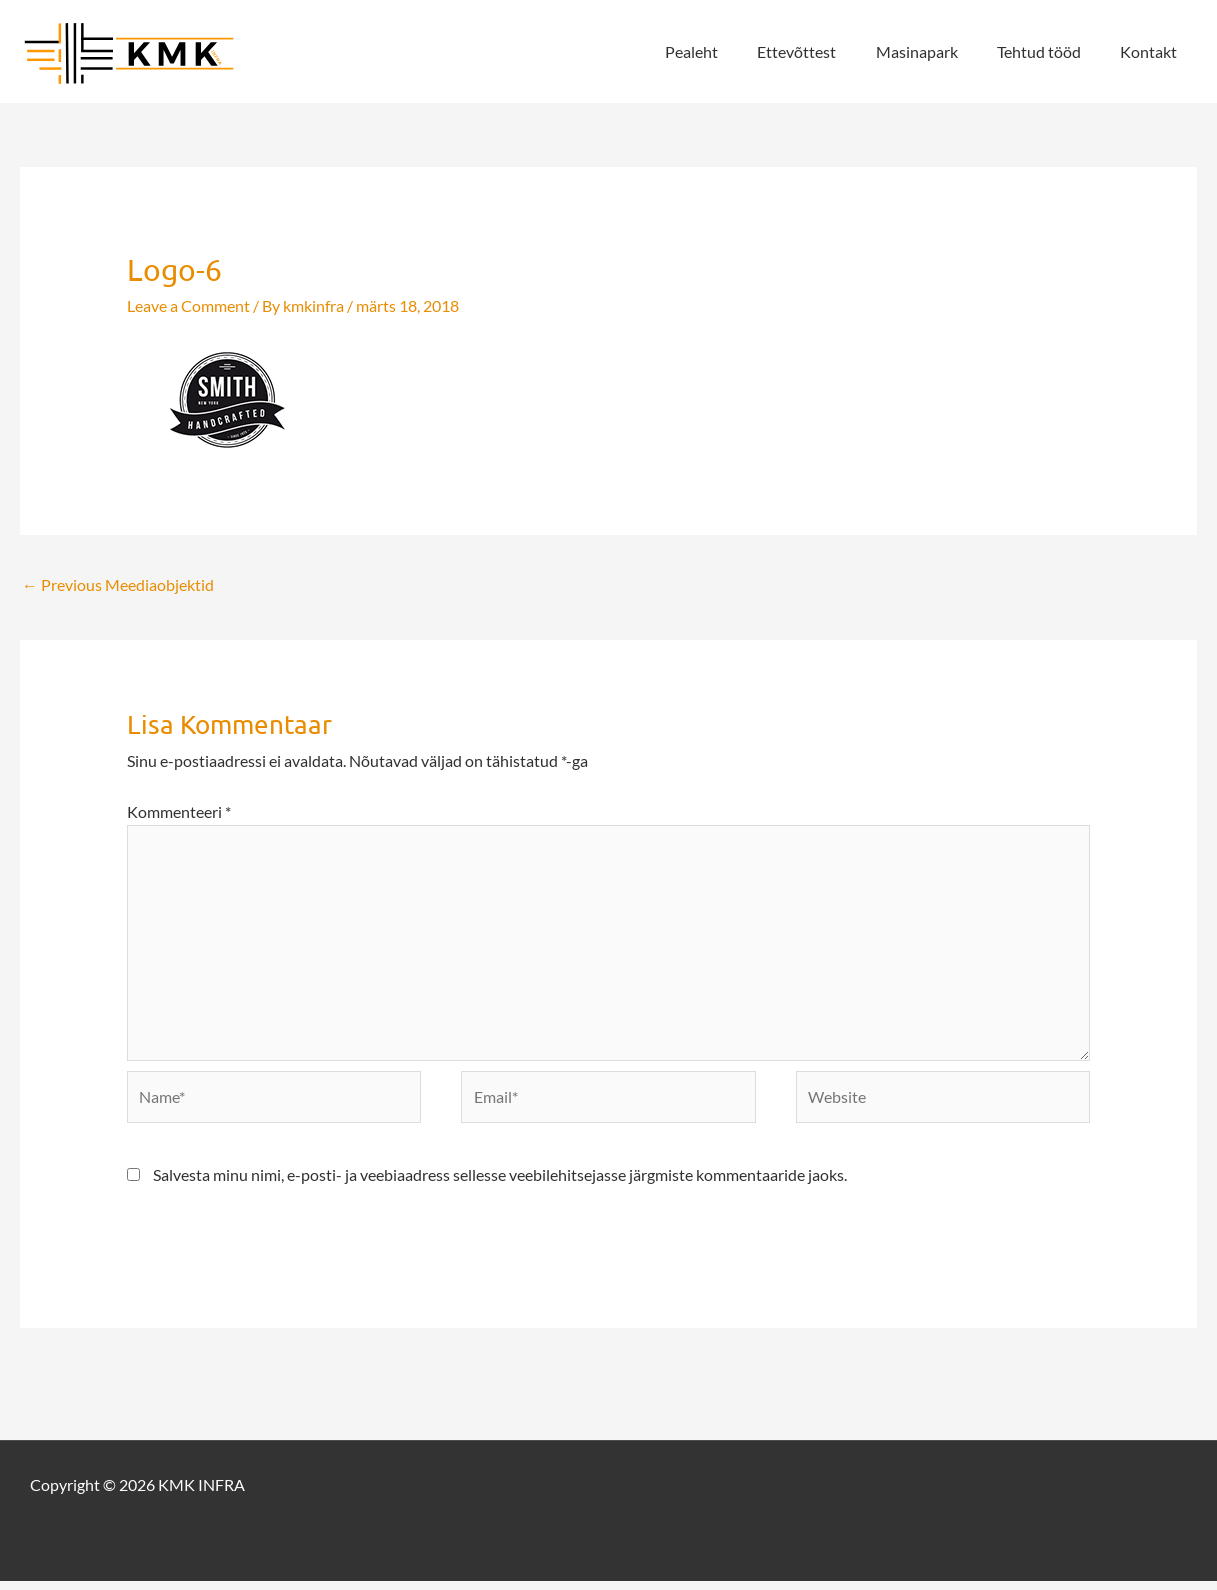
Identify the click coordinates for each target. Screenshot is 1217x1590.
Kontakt (1152, 51)
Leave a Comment (188, 305)
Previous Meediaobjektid (118, 585)
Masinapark (935, 51)
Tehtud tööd (1050, 51)
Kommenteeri (179, 811)
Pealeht (724, 51)
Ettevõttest (822, 51)
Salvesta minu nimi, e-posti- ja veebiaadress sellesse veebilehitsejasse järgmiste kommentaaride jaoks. (500, 1183)
